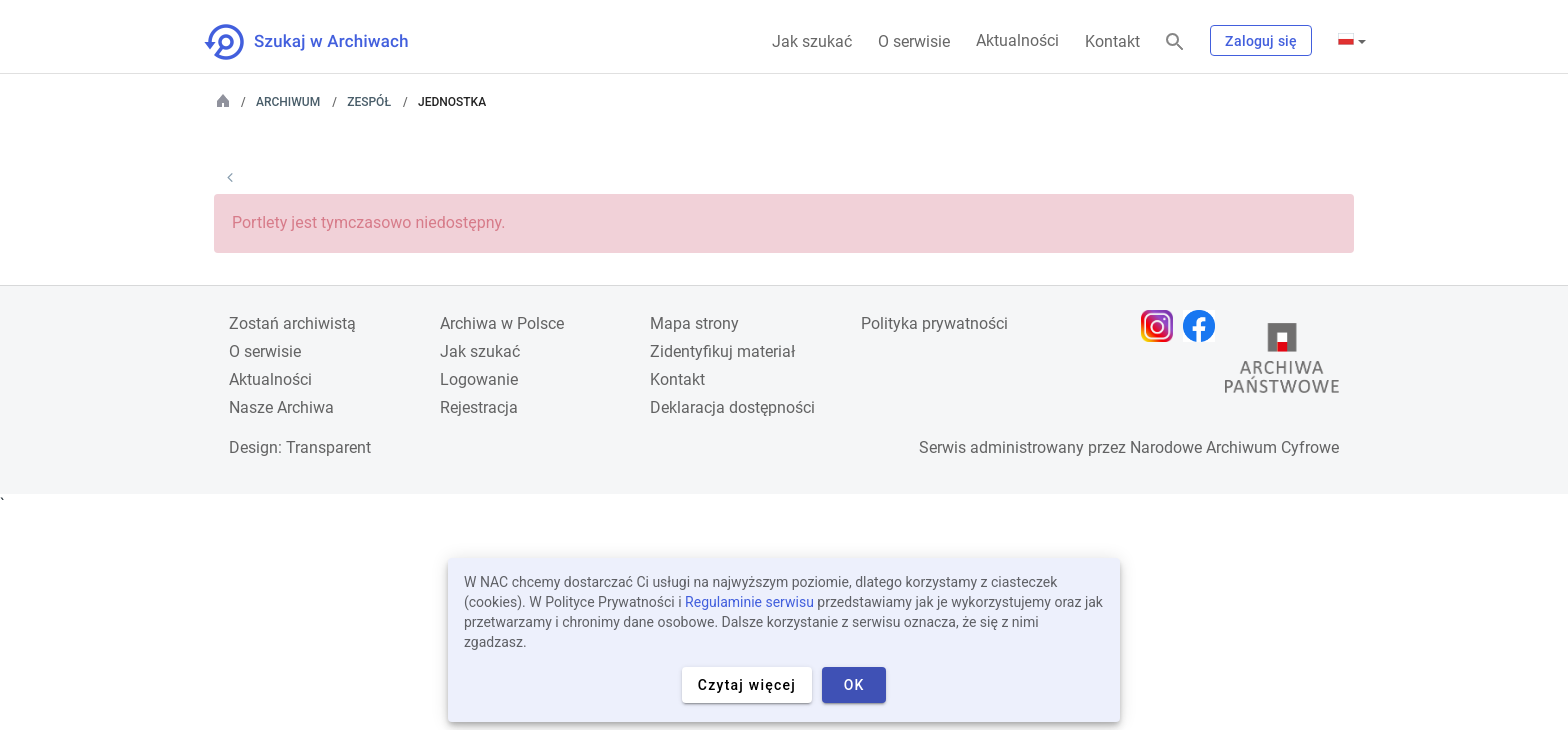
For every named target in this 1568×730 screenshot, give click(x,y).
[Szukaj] (1175, 42)
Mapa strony (694, 323)
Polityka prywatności (934, 323)
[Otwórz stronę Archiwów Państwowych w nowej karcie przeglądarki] (1282, 363)
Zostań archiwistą (292, 323)
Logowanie (479, 379)
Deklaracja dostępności (732, 407)
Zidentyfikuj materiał (722, 351)
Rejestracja (479, 407)
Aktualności (1017, 40)
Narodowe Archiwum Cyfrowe (1234, 447)
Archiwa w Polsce (502, 323)
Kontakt (1112, 41)
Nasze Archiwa (281, 407)
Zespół (369, 102)
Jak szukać (812, 41)
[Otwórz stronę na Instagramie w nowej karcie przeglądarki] (1162, 326)
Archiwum (288, 102)
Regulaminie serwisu (749, 602)
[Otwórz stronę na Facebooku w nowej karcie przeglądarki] (1204, 326)
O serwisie (914, 41)
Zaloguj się (1261, 41)
